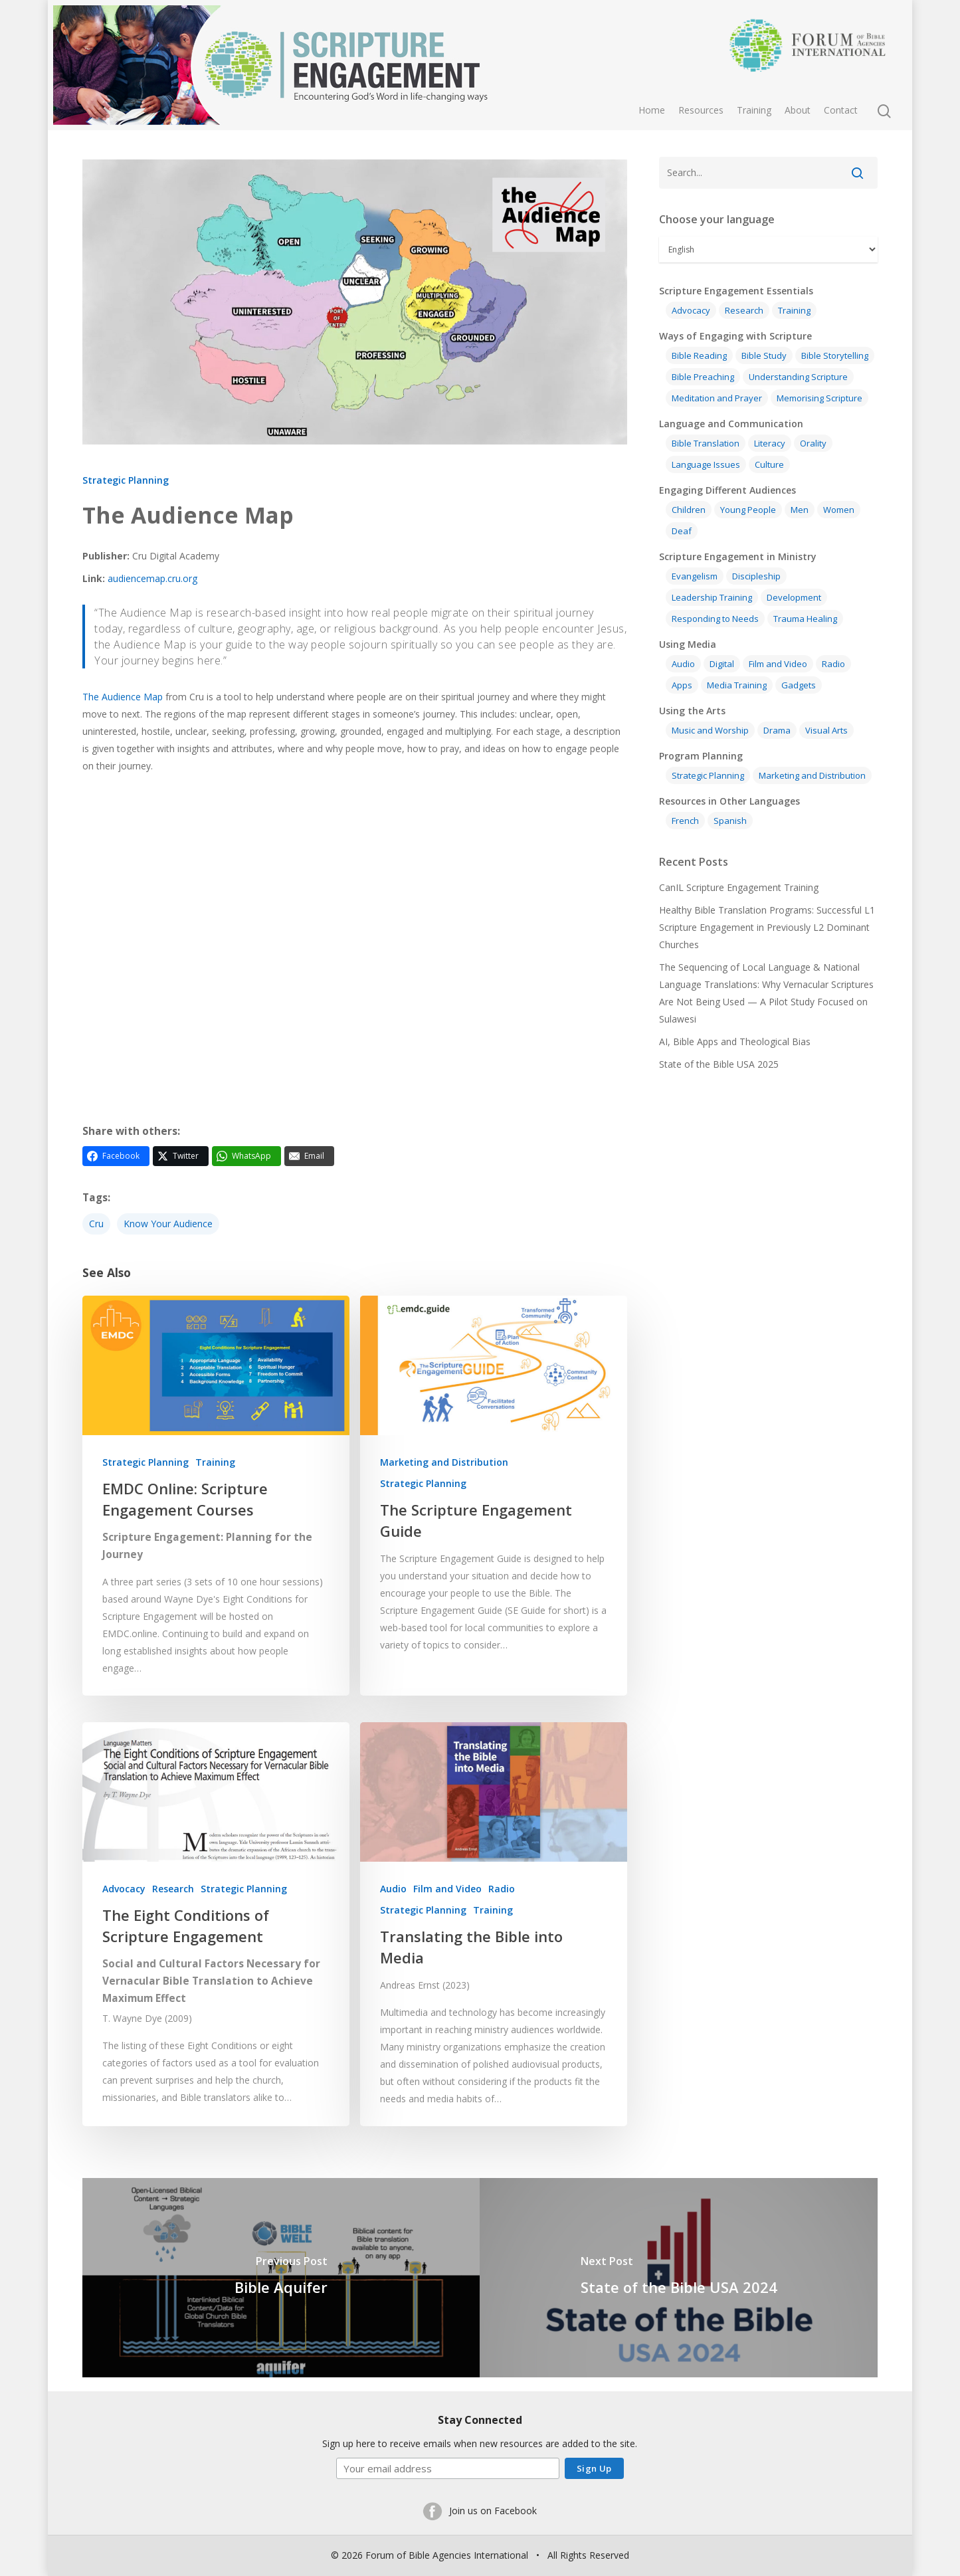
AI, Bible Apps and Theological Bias (735, 1041)
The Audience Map (122, 696)
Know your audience (168, 1223)
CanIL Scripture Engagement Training (738, 887)
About (798, 110)
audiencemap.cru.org (152, 578)
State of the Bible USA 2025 (719, 1064)
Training (754, 110)
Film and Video (447, 1888)
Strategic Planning (125, 480)
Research (173, 1888)
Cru (96, 1223)
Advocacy (123, 1888)
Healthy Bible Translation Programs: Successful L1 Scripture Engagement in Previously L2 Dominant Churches (767, 927)
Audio (393, 1888)
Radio (501, 1888)
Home (651, 110)
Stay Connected (480, 2420)
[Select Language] (768, 249)
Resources (700, 110)
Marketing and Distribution (444, 1462)
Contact (841, 110)
